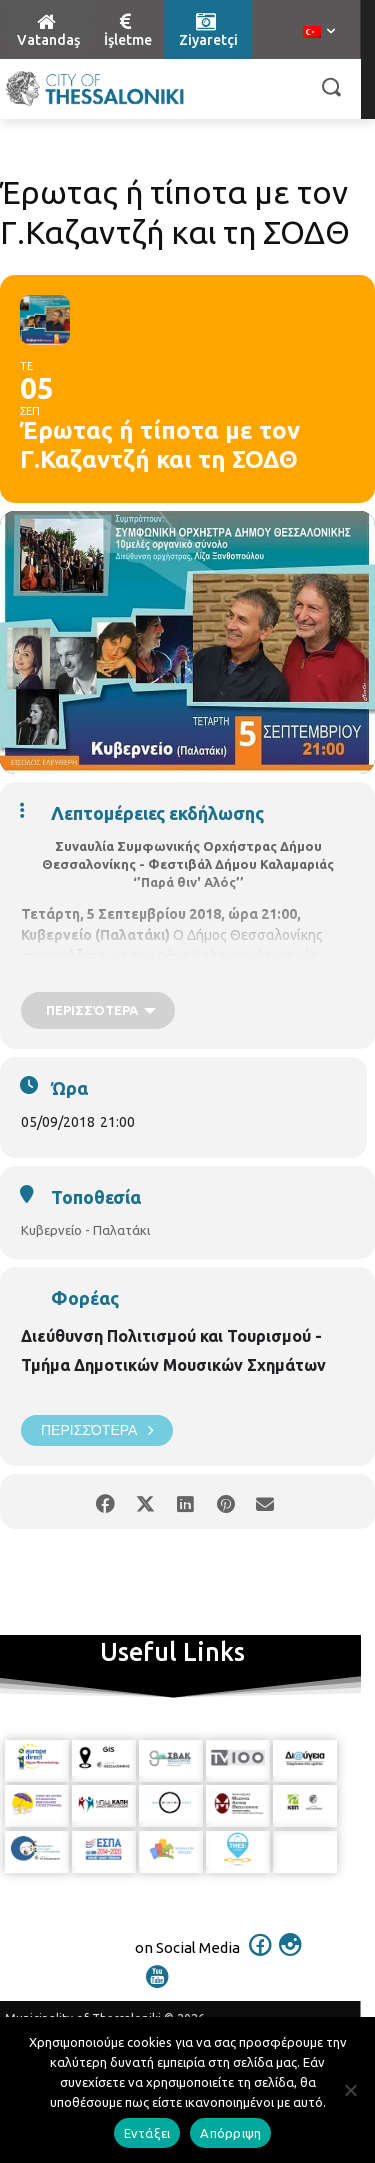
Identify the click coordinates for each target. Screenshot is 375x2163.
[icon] (260, 1958)
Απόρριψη (230, 2133)
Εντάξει (147, 2133)
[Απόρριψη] (350, 2090)
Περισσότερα (97, 1430)
